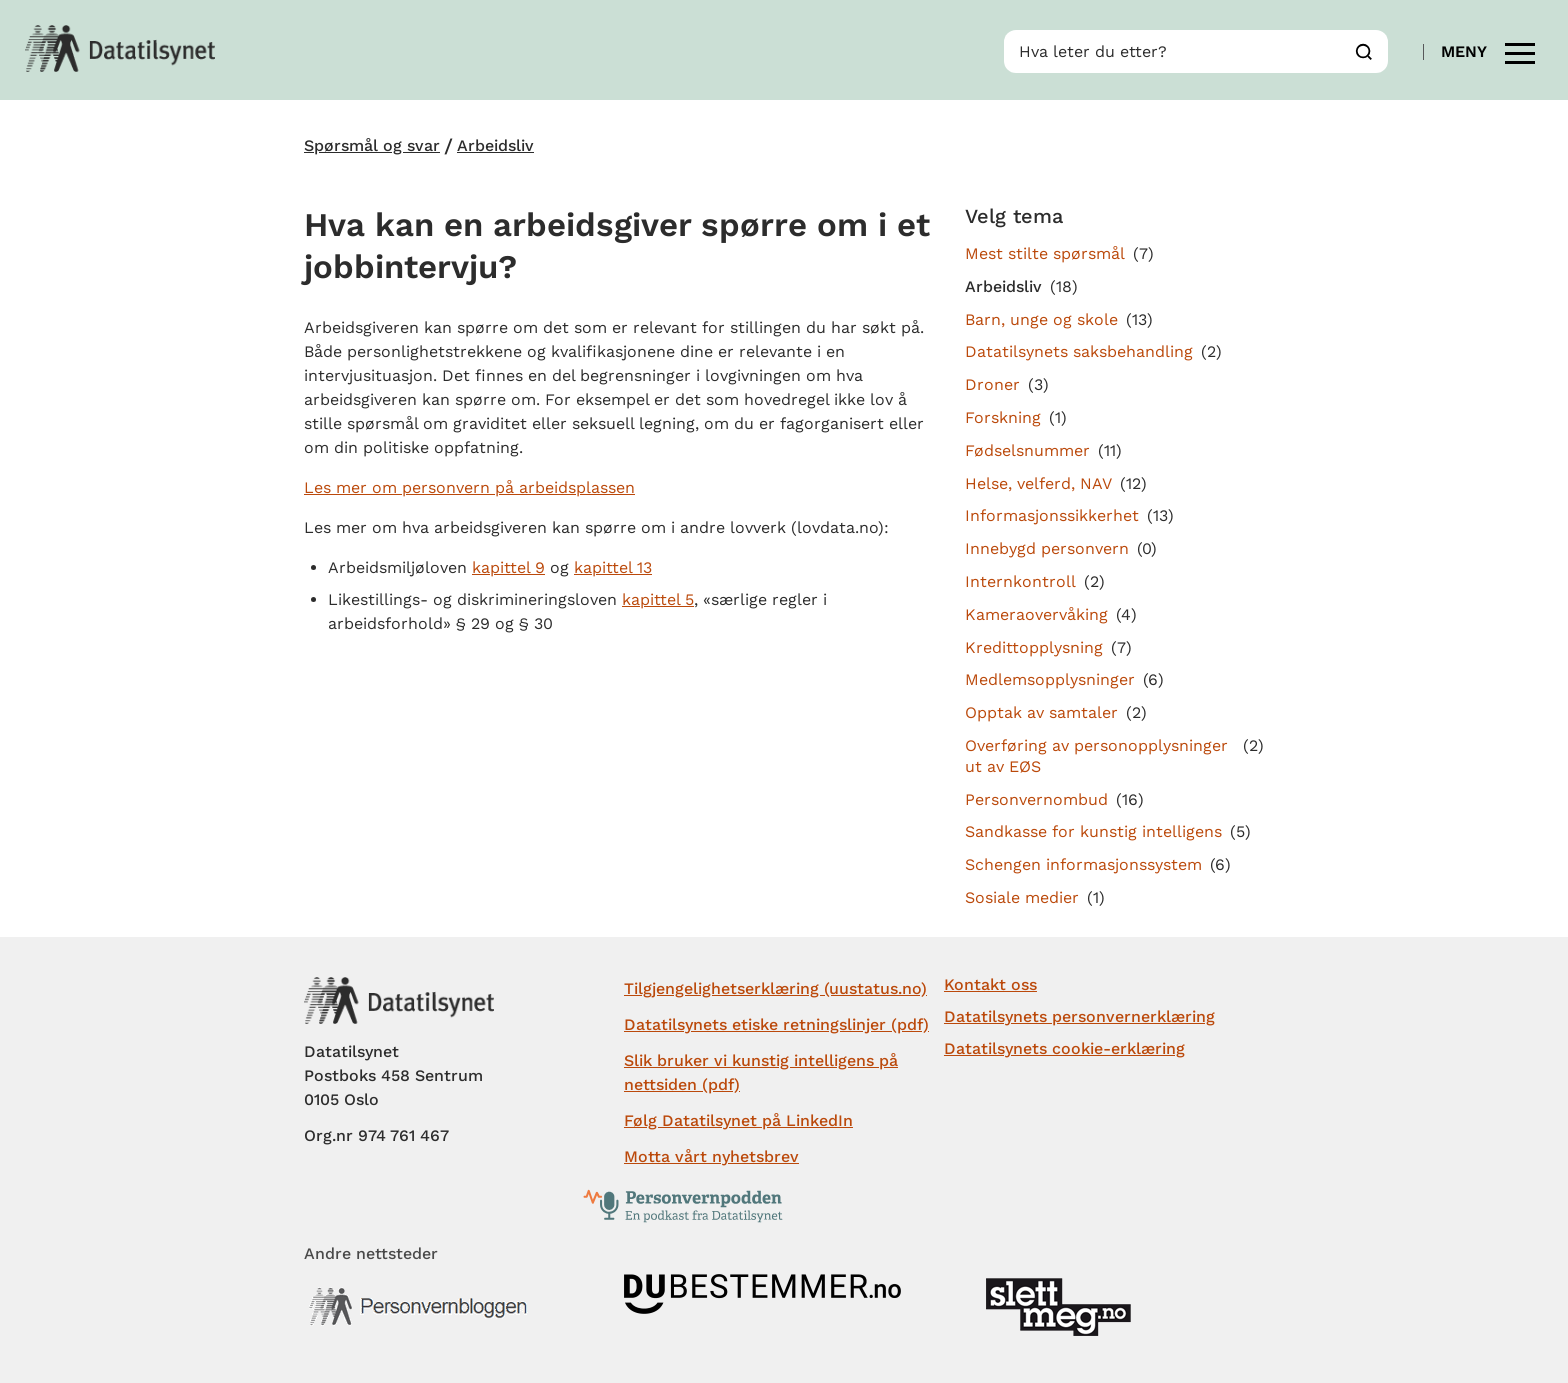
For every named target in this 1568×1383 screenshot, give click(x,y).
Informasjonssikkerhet (1052, 515)
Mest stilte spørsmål (1045, 253)
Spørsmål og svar (372, 146)
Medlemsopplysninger (1050, 679)
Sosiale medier (1022, 897)
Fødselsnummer (1027, 450)
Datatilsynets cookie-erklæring (1064, 1048)
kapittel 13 (613, 567)
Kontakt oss (990, 984)
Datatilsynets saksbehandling (1079, 351)
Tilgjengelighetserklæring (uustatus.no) (775, 988)
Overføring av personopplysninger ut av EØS (1096, 756)
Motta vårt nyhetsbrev (711, 1156)
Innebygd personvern (1047, 548)
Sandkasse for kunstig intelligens (1093, 831)
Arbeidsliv (495, 146)
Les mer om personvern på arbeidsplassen (469, 487)
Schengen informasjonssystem (1083, 864)
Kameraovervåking (1036, 614)
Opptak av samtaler (1041, 712)
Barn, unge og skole (1041, 319)
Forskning (1003, 417)
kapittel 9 (508, 567)
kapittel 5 (658, 599)
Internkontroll (1020, 581)
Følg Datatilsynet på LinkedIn (738, 1120)
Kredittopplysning (1034, 647)
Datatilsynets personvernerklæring (1079, 1016)
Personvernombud (1036, 799)
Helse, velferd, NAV (1038, 483)
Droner (992, 384)
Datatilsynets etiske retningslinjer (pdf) (776, 1024)
